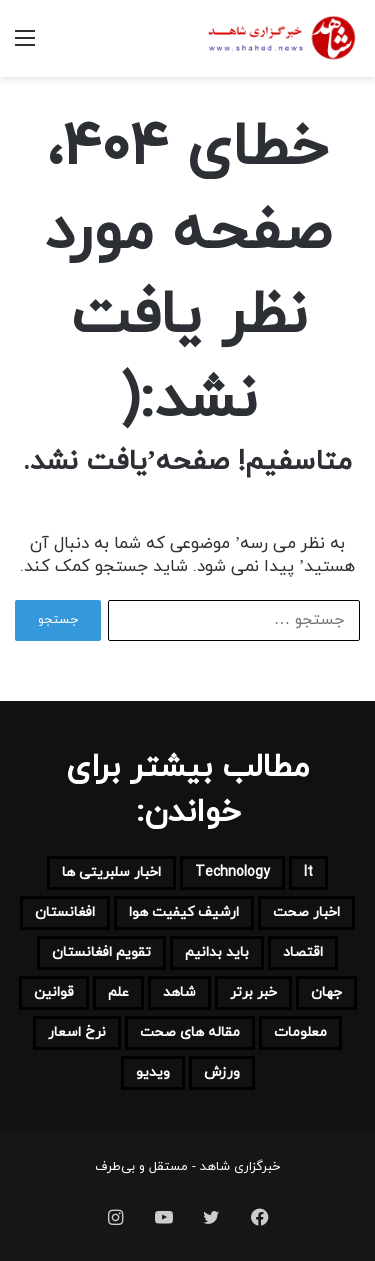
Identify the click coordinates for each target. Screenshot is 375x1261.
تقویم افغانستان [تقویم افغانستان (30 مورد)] (101, 952)
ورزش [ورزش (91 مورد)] (222, 1072)
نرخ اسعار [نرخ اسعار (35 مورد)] (77, 1032)
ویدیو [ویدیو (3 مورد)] (153, 1072)
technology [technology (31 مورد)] (232, 872)
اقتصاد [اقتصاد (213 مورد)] (303, 952)
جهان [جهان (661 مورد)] (326, 992)
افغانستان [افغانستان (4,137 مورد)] (65, 912)
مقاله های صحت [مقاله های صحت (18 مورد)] (190, 1032)
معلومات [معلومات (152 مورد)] (300, 1032)
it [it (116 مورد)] (308, 872)
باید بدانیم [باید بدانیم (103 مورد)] (217, 952)
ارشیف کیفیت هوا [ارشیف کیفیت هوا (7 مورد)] (184, 912)
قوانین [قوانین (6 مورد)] (54, 992)
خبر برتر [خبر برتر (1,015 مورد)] (253, 992)
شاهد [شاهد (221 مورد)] (179, 992)
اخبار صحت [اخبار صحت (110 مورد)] (306, 912)
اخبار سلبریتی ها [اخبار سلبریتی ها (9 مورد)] (111, 872)
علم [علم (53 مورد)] (118, 992)
